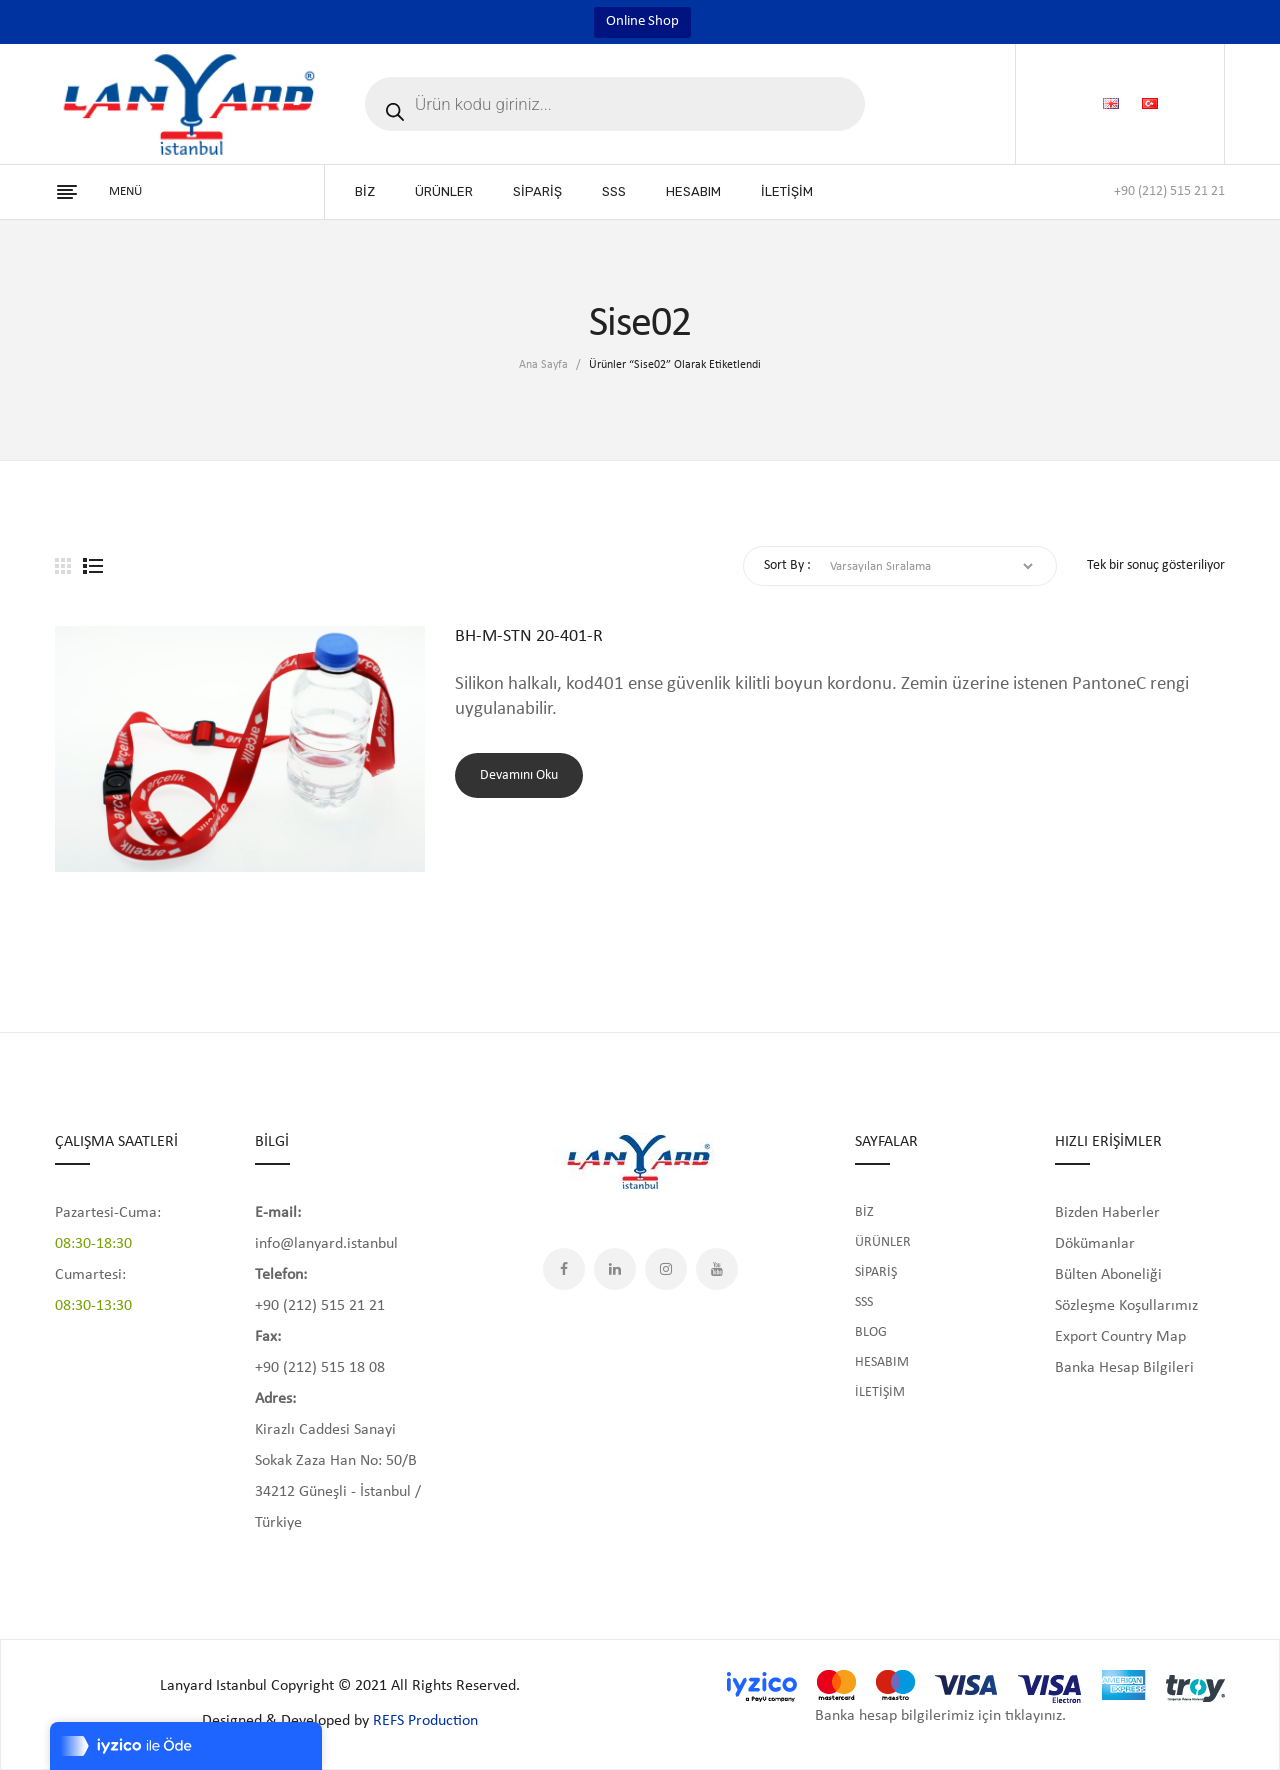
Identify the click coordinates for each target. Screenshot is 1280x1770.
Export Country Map (1120, 1337)
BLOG (871, 1332)
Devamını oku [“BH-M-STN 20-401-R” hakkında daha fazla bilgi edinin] (519, 775)
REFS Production (425, 1721)
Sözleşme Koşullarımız (1126, 1306)
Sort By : (787, 565)
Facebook (564, 1269)
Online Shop (642, 21)
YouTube (717, 1269)
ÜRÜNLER (883, 1242)
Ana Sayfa (543, 365)
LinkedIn (615, 1269)
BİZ (864, 1212)
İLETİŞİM (880, 1392)
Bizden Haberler (1107, 1213)
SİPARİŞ (876, 1272)
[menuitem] (365, 192)
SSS (864, 1302)
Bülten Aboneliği (1108, 1275)
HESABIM (882, 1362)
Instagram (666, 1269)
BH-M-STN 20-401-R (529, 636)
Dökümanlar (1095, 1244)
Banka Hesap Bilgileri (1124, 1368)
